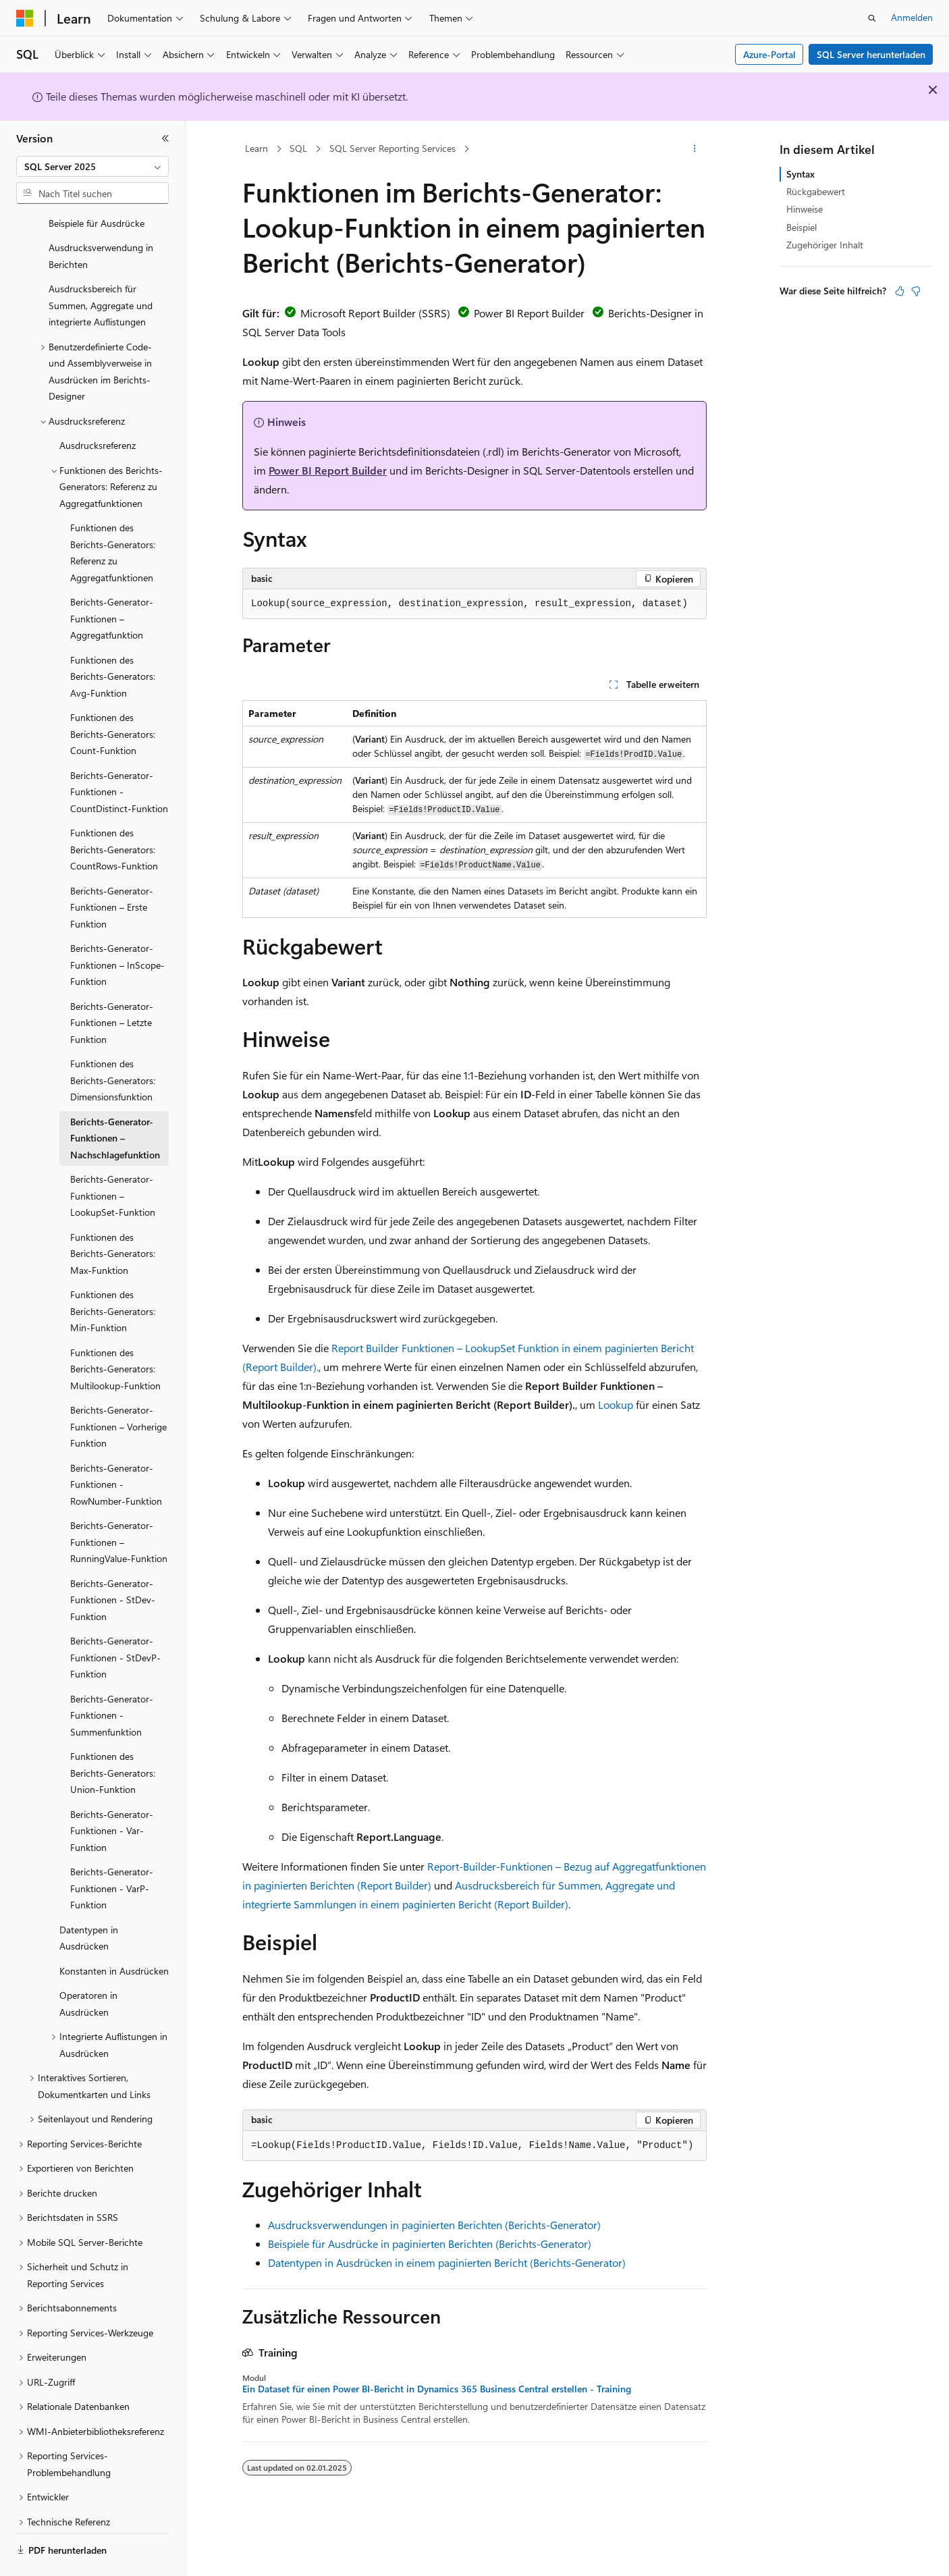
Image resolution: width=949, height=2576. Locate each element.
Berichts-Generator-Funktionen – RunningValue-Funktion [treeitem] (118, 1505)
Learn (256, 148)
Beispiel (801, 227)
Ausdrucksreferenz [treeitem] (97, 408)
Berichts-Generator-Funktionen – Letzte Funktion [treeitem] (111, 986)
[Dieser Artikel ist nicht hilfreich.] (916, 291)
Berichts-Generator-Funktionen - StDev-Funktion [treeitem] (112, 1563)
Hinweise (804, 209)
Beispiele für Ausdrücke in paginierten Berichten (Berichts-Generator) (429, 2243)
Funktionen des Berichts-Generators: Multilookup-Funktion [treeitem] (115, 1332)
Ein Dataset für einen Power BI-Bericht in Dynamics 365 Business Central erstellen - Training (436, 2389)
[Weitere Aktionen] (695, 149)
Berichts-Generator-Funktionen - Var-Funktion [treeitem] (111, 1794)
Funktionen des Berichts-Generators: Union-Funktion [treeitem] (112, 1736)
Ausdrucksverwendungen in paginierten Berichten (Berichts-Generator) (434, 2225)
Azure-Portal (769, 54)
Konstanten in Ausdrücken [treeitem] (114, 1933)
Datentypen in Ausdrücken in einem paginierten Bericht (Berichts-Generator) (447, 2262)
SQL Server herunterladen (871, 54)
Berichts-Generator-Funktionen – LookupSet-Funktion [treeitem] (112, 1158)
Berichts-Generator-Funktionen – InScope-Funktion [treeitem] (117, 927)
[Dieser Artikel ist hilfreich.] (900, 291)
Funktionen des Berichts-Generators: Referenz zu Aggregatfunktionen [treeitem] (112, 515)
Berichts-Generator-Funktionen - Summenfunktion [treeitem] (111, 1678)
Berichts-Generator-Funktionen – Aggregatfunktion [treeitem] (111, 581)
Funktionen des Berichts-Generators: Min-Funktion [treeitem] (112, 1274)
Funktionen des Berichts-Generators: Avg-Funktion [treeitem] (112, 639)
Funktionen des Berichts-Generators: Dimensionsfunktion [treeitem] (112, 1043)
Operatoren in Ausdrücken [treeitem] (88, 1966)
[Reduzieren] (165, 138)
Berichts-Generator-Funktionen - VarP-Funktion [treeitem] (111, 1851)
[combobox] (92, 167)
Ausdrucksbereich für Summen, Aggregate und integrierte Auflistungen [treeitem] (101, 268)
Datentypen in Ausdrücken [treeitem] (88, 1901)
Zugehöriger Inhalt (824, 244)
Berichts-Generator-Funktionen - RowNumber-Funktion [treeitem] (116, 1447)
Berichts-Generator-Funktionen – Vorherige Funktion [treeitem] (118, 1389)
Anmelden (912, 17)
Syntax (800, 173)
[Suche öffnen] (872, 18)
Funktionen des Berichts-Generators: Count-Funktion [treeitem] (112, 697)
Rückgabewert (815, 191)
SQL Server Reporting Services (392, 148)
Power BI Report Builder (328, 470)
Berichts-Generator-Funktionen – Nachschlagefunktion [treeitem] (115, 1101)
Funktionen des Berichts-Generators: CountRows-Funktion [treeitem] (114, 812)
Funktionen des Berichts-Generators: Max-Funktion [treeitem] (112, 1216)
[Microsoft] (25, 18)
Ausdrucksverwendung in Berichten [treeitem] (101, 219)
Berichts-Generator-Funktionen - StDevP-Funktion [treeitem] (115, 1620)
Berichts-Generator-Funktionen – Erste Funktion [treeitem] (111, 870)
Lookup (615, 1404)
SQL (298, 148)
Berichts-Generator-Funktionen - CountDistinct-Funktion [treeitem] (119, 755)
